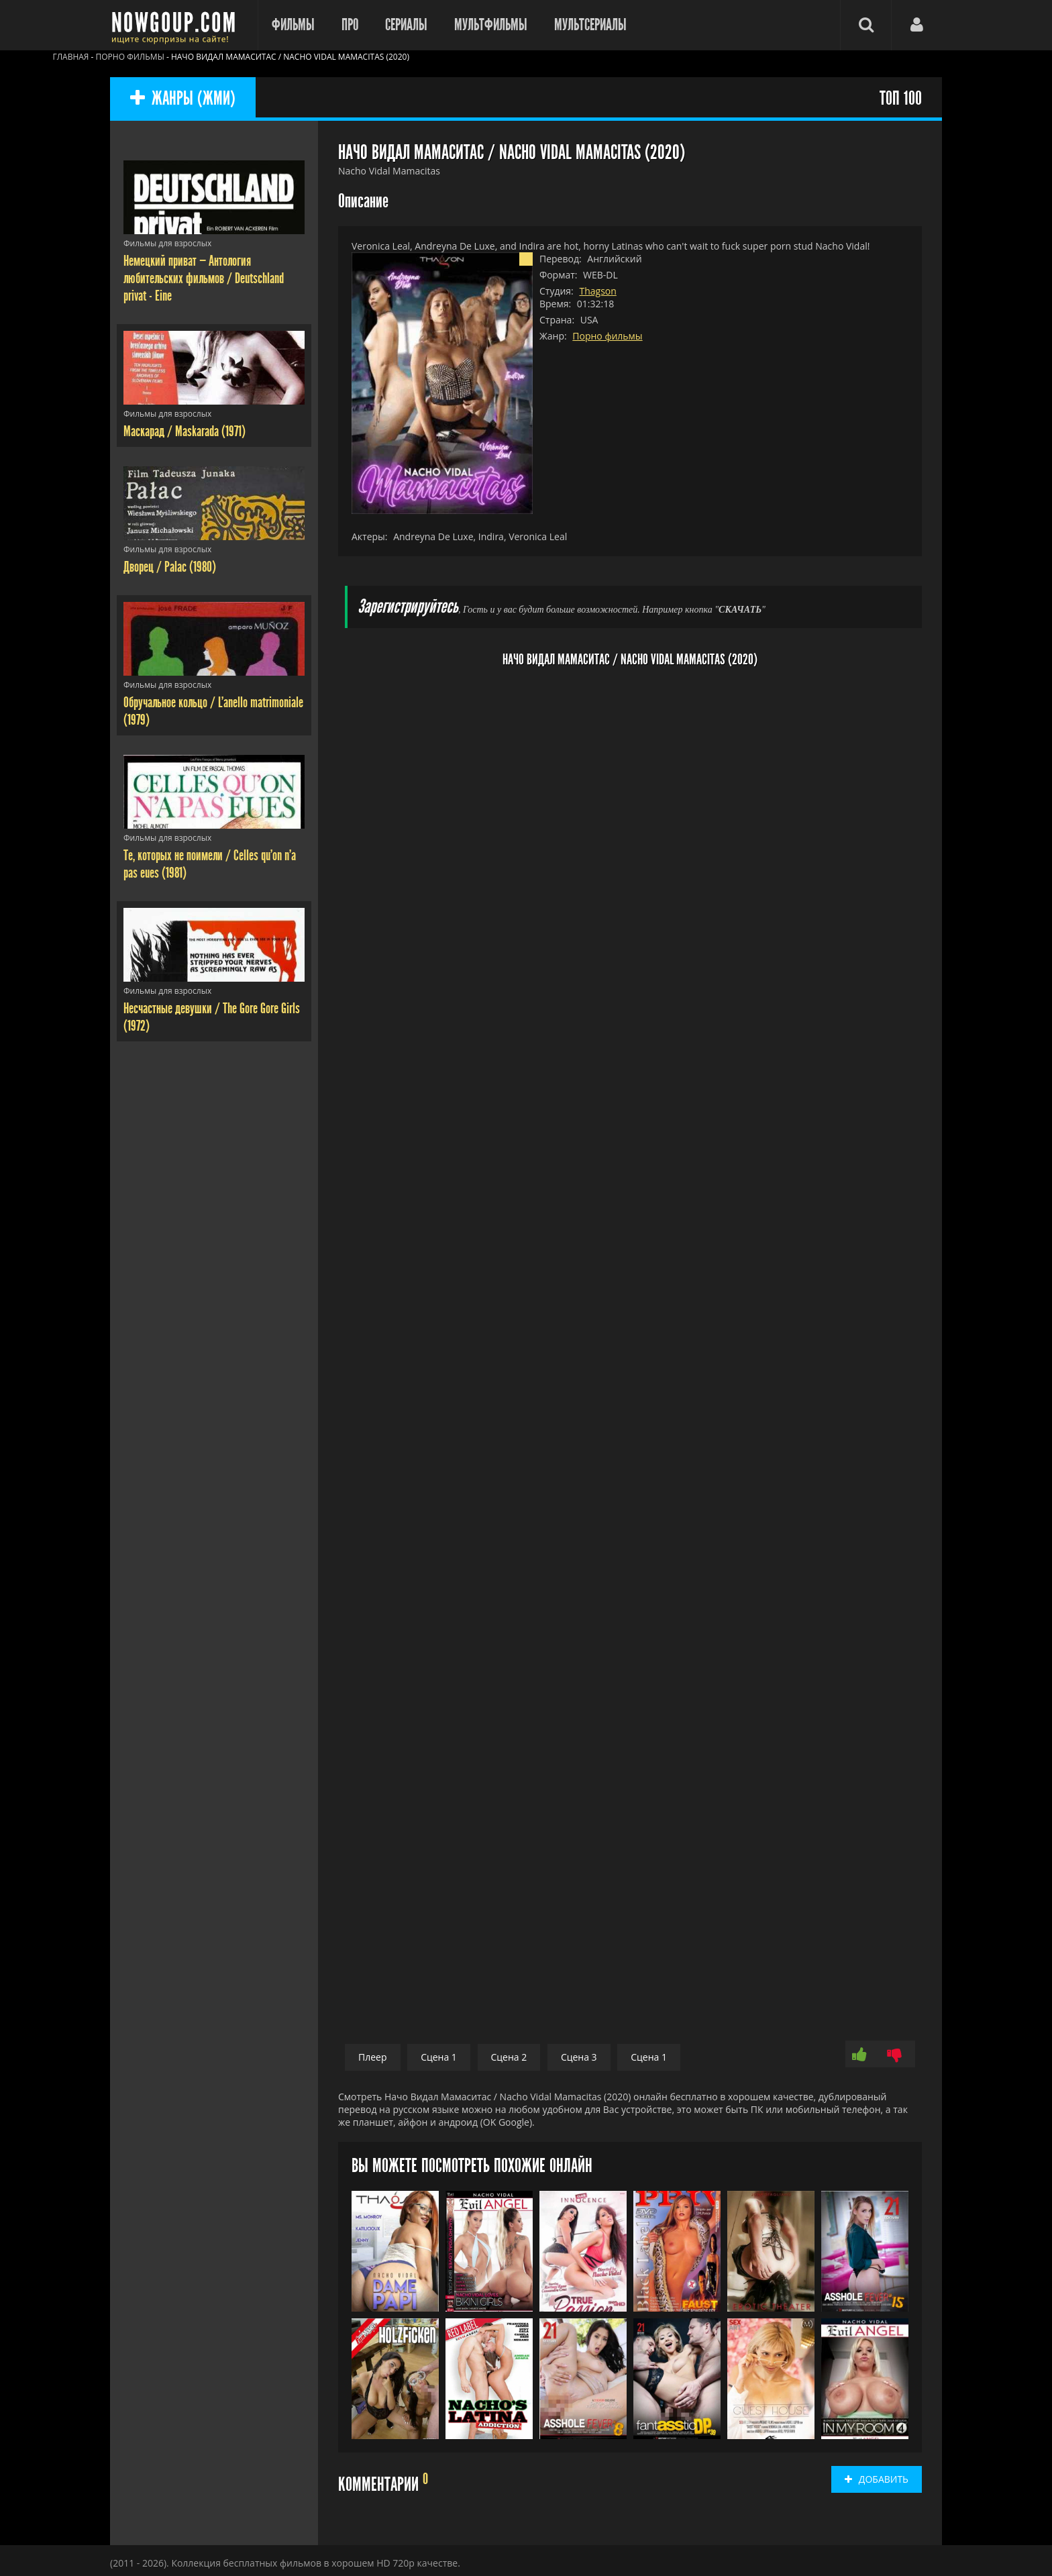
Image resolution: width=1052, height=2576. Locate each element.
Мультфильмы (490, 24)
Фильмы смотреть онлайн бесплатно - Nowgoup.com (177, 25)
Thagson (597, 291)
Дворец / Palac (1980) (169, 567)
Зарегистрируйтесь (408, 607)
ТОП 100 (901, 99)
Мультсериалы (590, 24)
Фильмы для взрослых (167, 243)
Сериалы (406, 24)
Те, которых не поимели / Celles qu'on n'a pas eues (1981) (209, 864)
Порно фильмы (607, 335)
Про (349, 24)
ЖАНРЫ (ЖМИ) (182, 99)
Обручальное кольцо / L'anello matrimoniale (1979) (213, 711)
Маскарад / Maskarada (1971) (184, 431)
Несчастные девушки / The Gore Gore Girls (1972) (211, 1017)
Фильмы (293, 24)
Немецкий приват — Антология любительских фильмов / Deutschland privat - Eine (203, 278)
